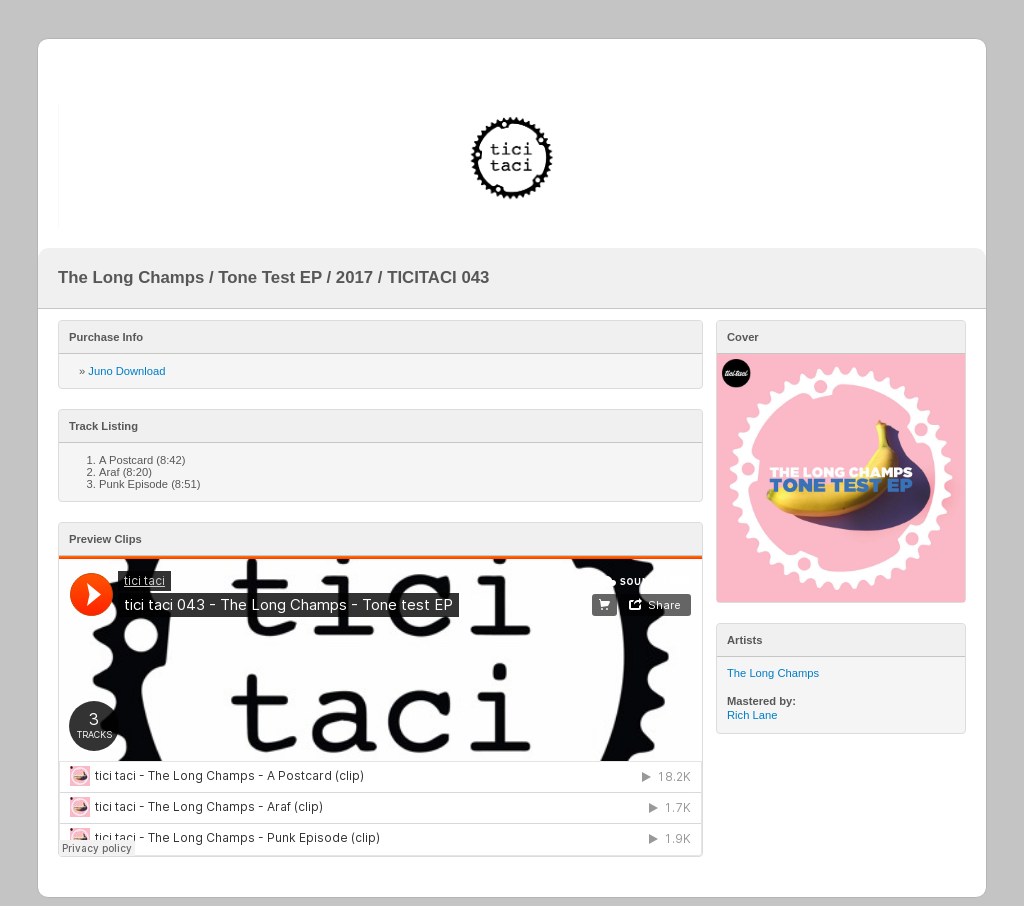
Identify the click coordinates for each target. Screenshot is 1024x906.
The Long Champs (773, 673)
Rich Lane (752, 715)
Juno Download (126, 371)
